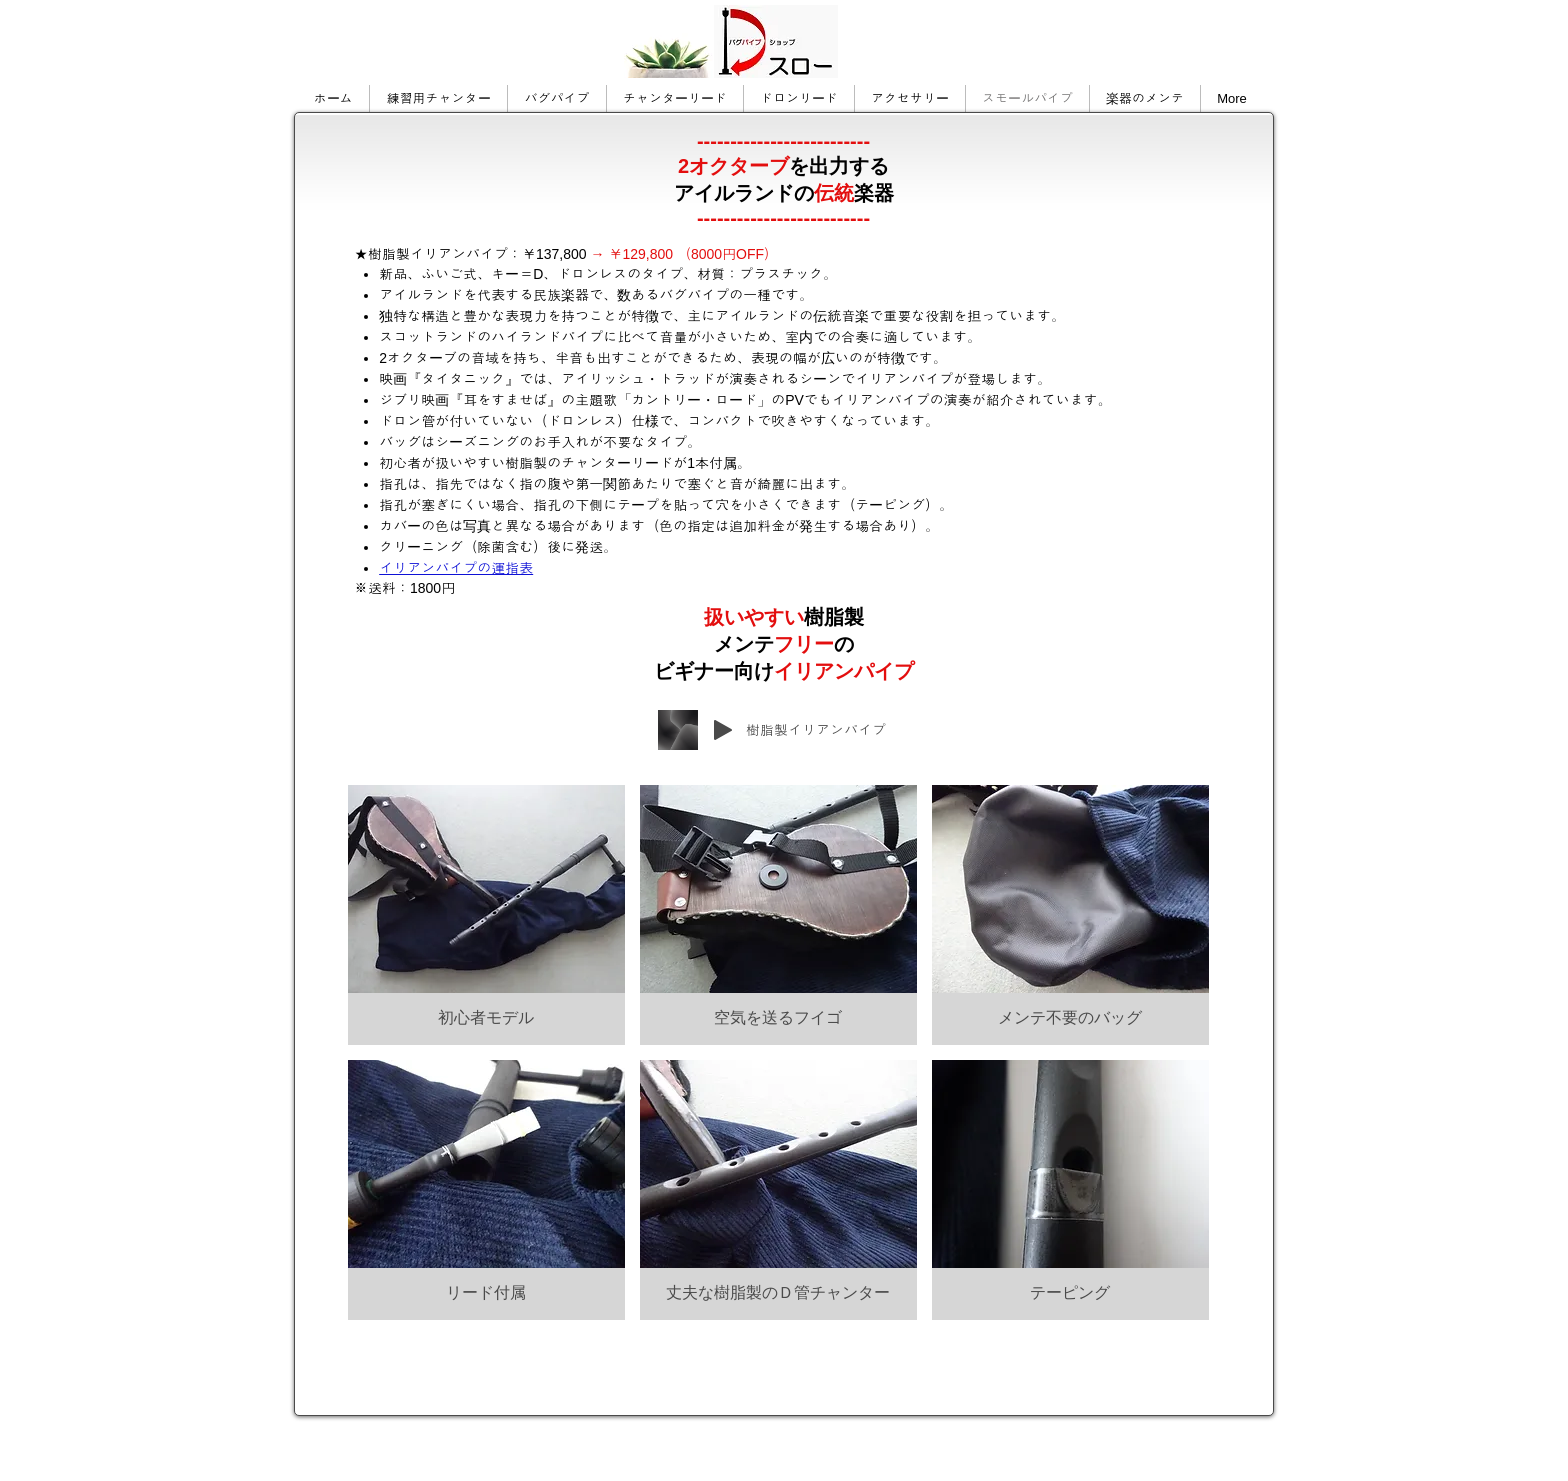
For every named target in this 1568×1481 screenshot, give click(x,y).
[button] (486, 915)
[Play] (723, 730)
